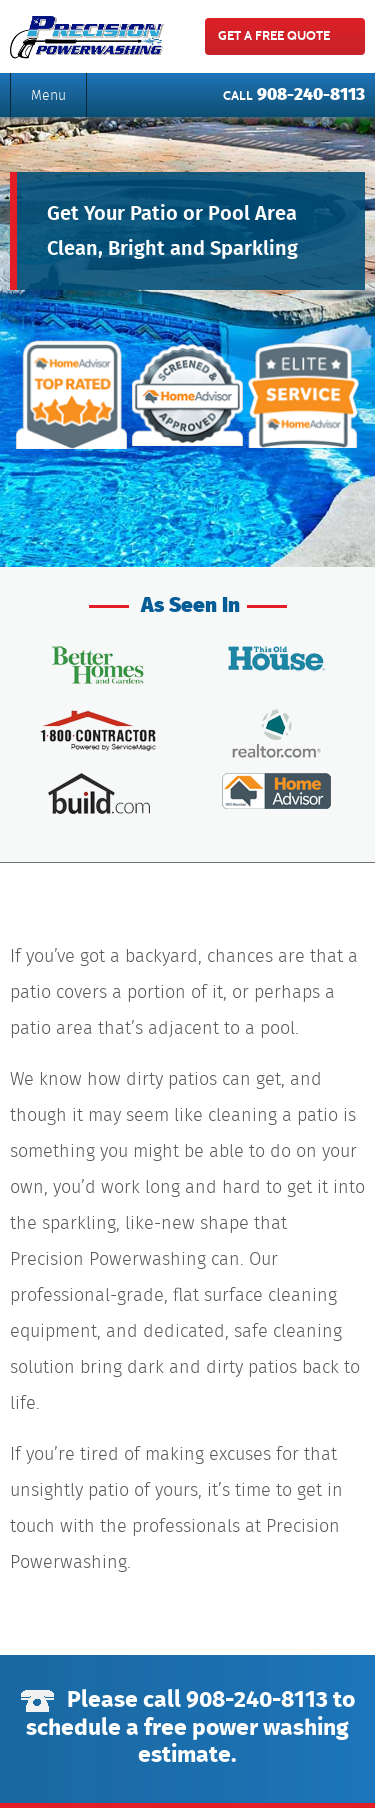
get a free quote (274, 36)
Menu (48, 95)
